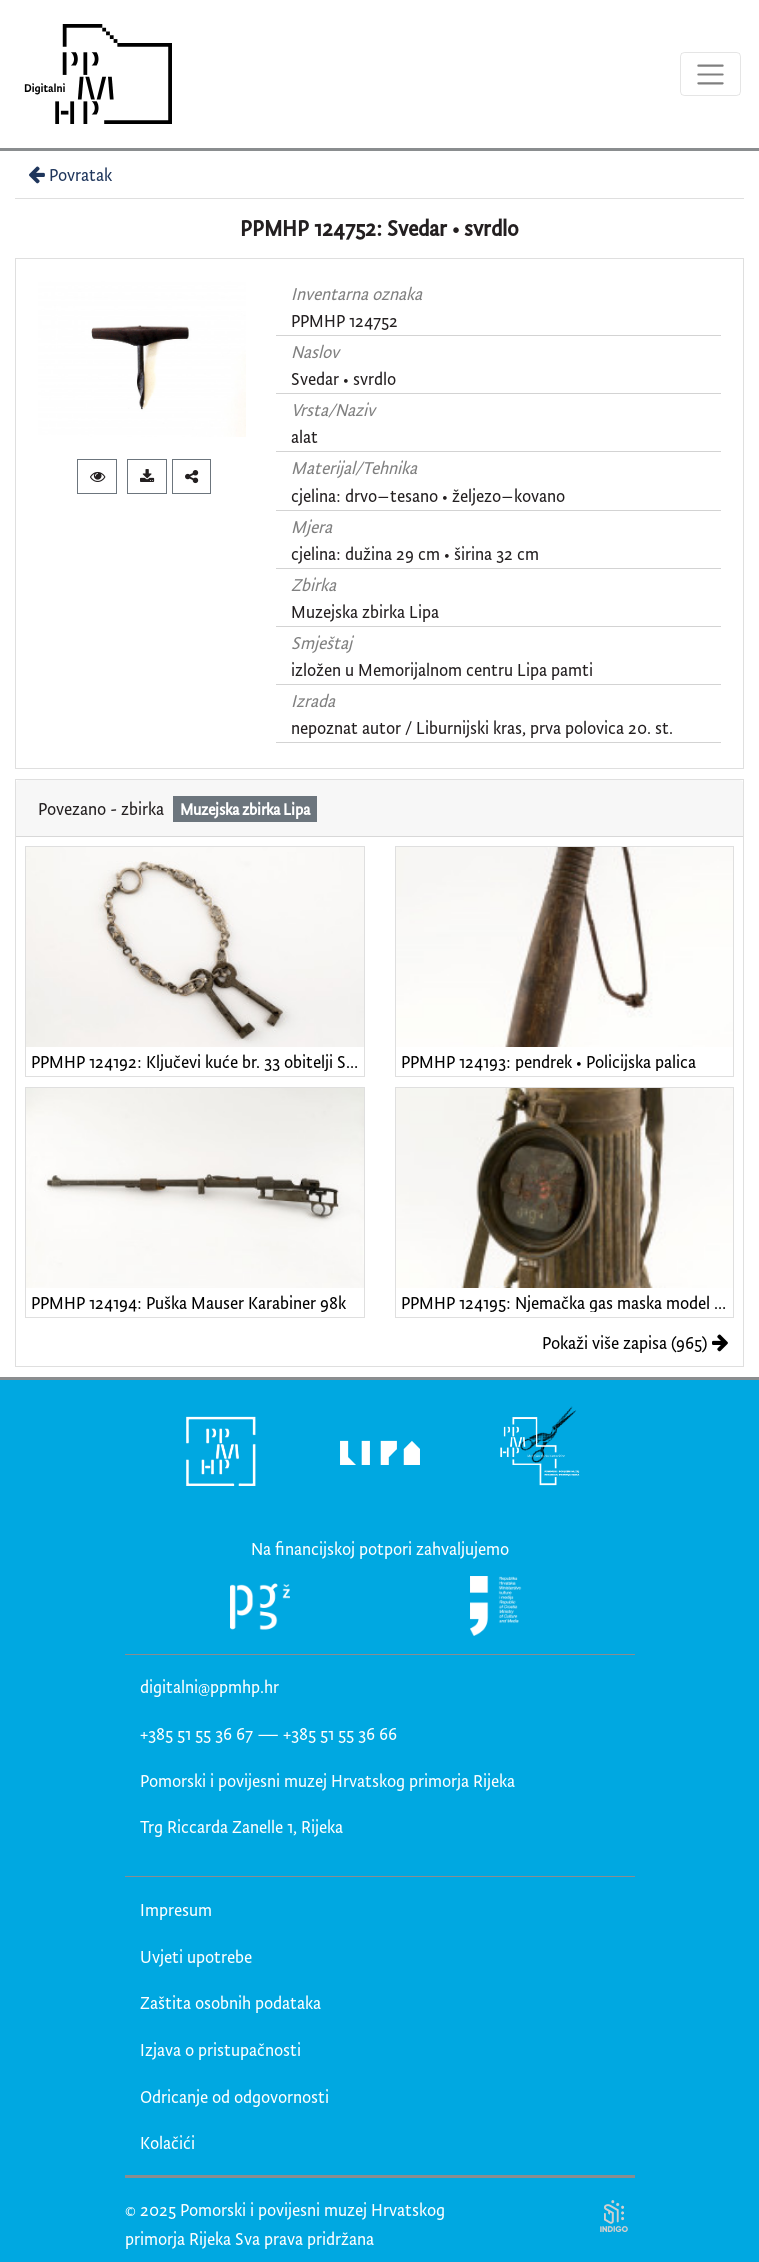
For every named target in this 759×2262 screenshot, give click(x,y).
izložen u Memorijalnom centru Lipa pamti (442, 669)
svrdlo (374, 378)
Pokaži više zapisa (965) (635, 1342)
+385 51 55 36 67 (196, 1733)
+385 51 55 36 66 (340, 1733)
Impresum (176, 1909)
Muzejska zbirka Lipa (365, 611)
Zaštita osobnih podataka (230, 2002)
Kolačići (167, 2142)
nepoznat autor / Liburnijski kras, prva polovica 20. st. (482, 727)
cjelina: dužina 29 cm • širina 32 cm (415, 553)
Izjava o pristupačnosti (220, 2049)
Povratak (68, 174)
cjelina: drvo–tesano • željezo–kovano (428, 495)
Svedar (315, 378)
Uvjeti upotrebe (196, 1956)
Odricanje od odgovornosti (234, 2096)
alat (304, 436)
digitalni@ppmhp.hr (209, 1686)
